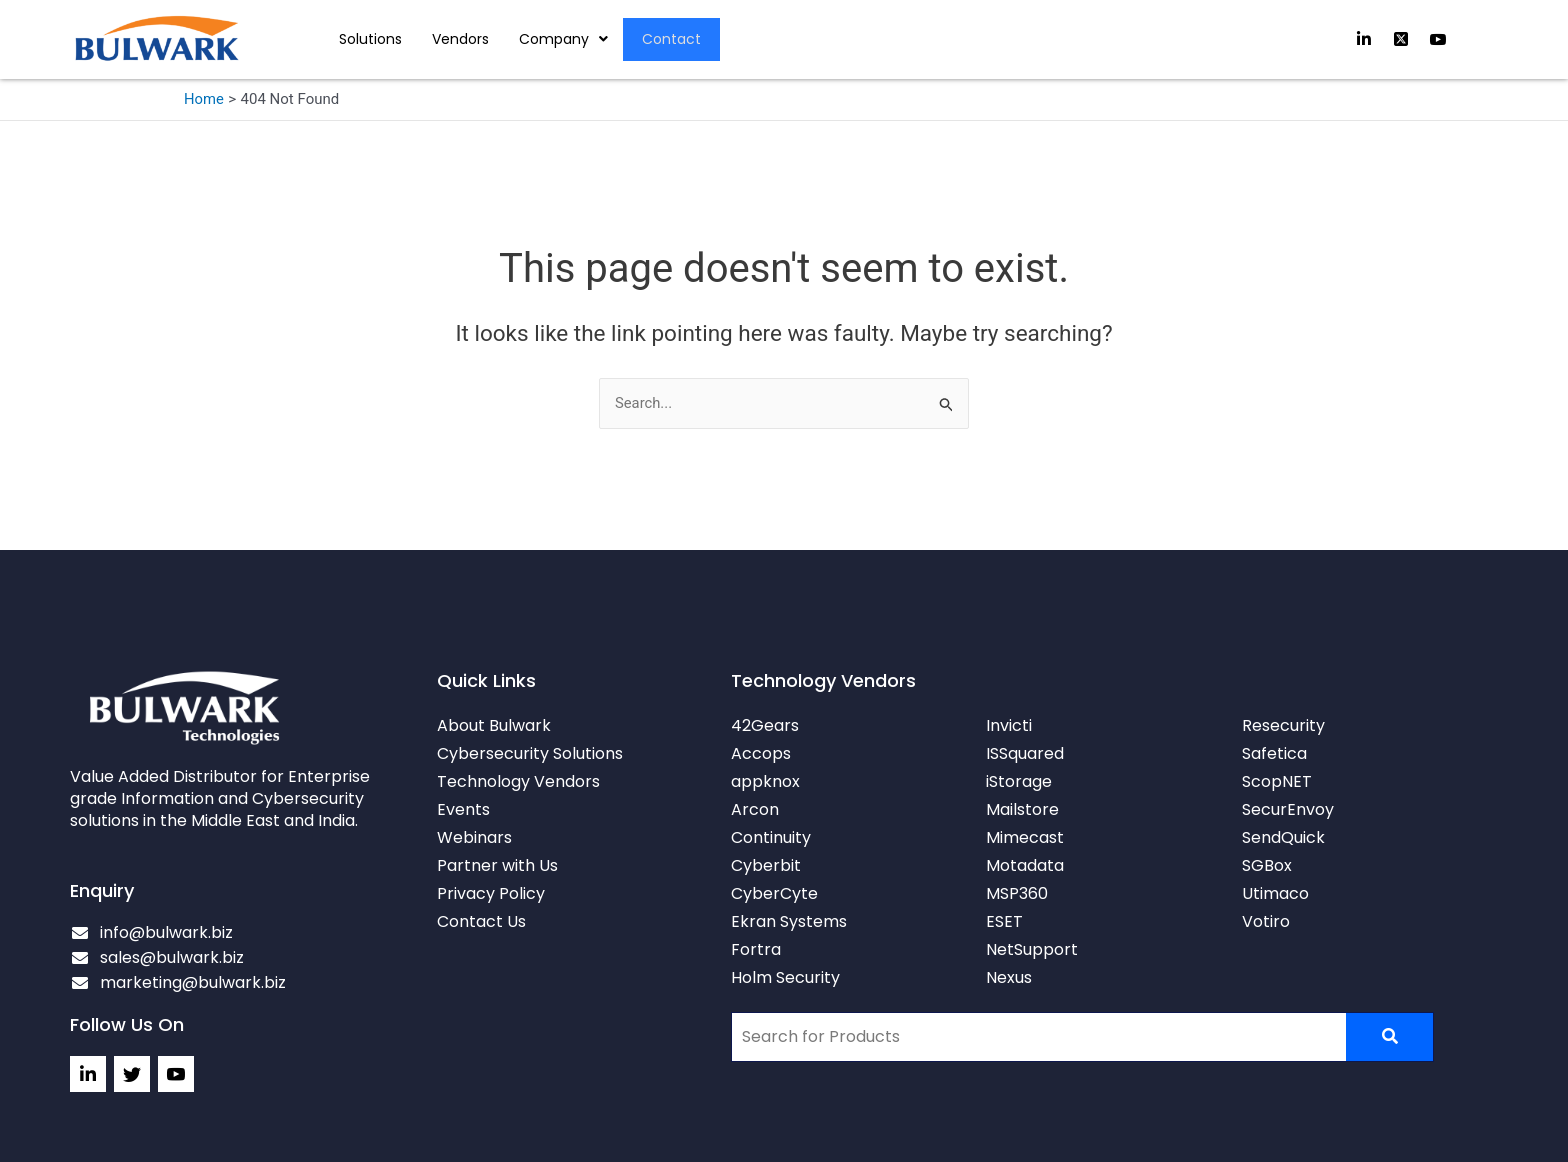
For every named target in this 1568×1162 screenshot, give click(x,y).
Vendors (460, 39)
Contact (672, 39)
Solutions (370, 39)
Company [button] (563, 39)
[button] (563, 39)
